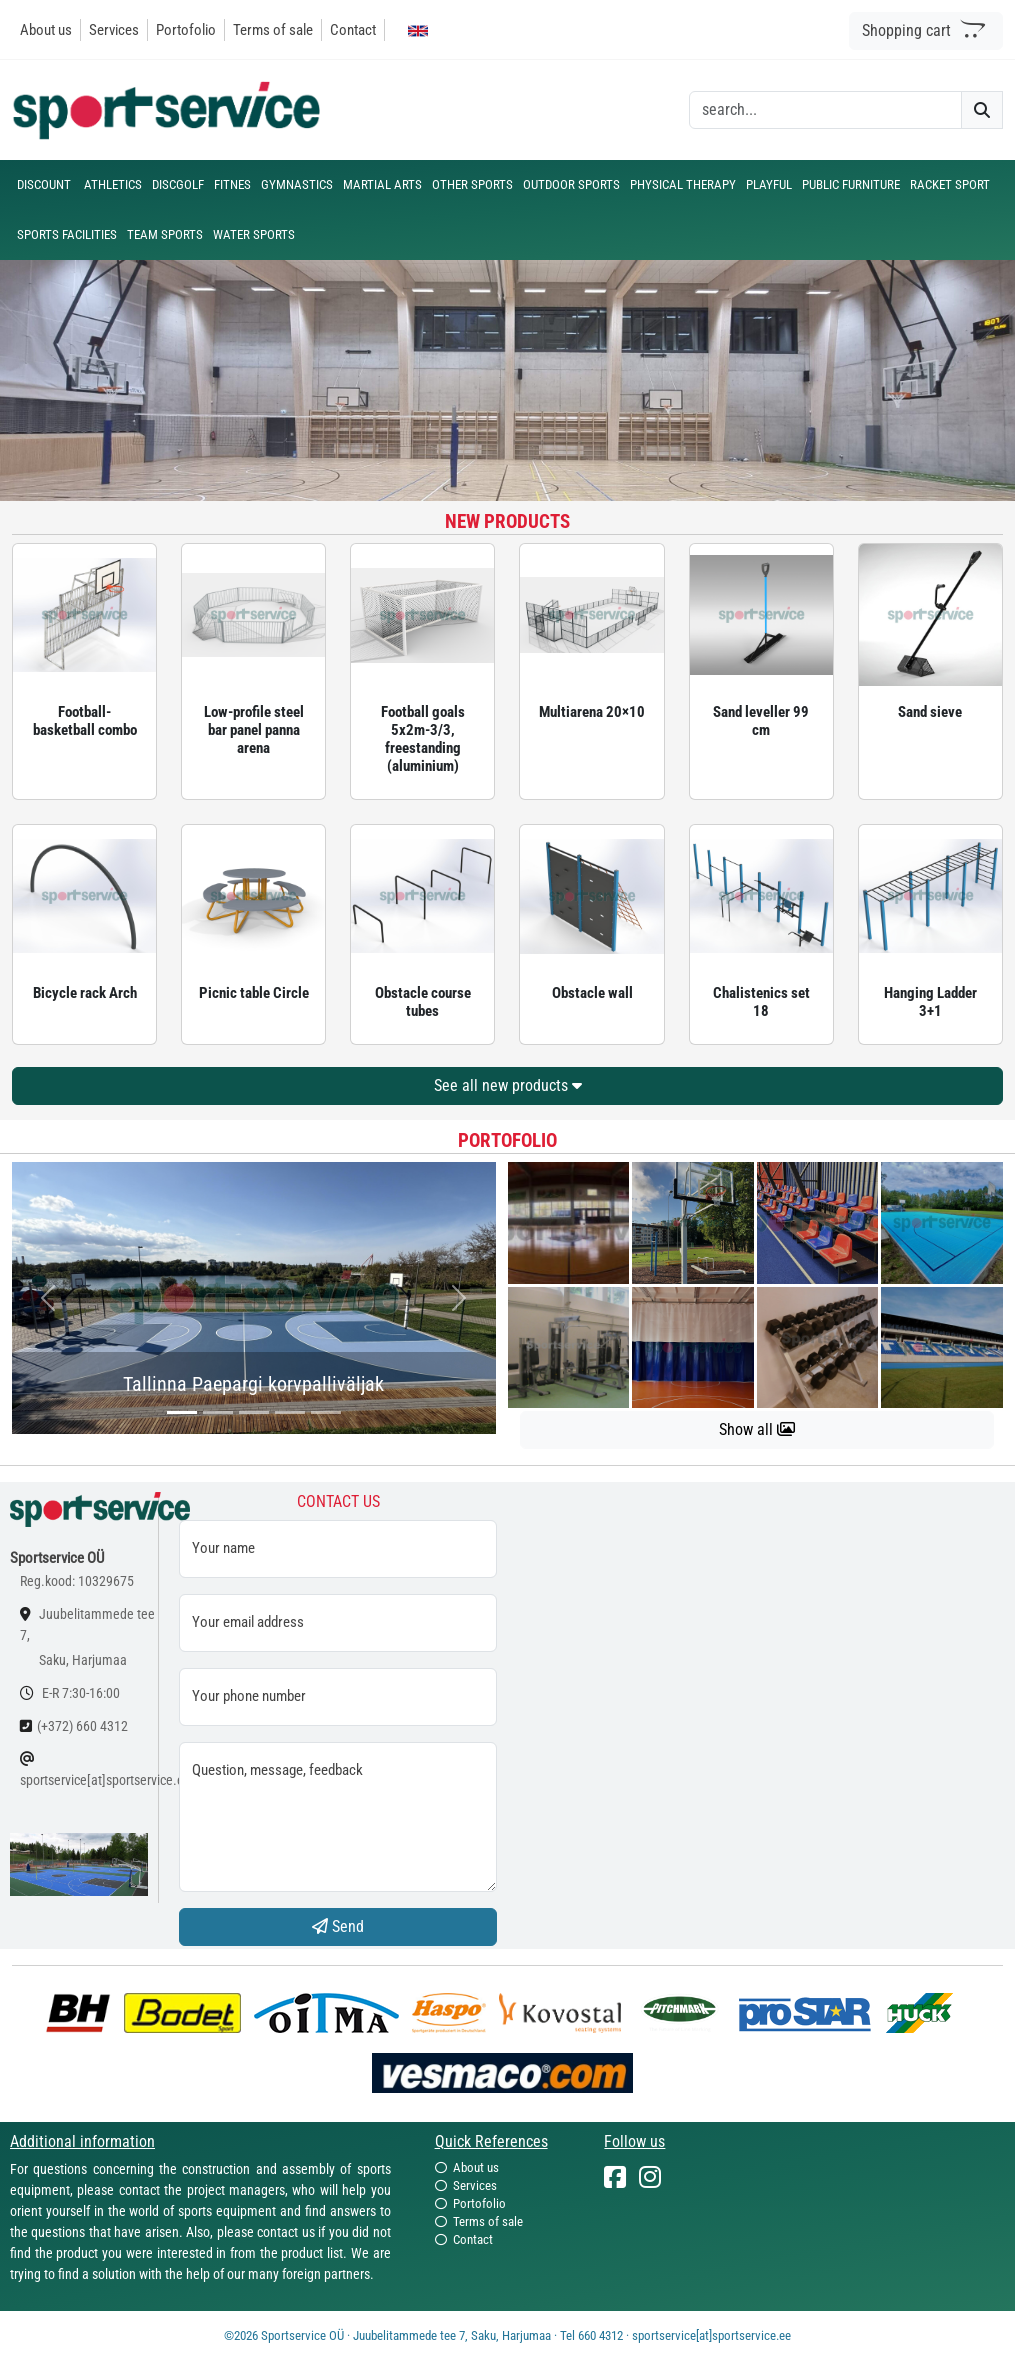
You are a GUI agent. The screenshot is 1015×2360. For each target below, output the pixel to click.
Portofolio (186, 30)
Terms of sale (273, 30)
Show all (757, 1429)
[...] (182, 1412)
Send (338, 1926)
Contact (353, 30)
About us (46, 30)
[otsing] (825, 110)
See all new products (508, 1085)
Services (114, 30)
